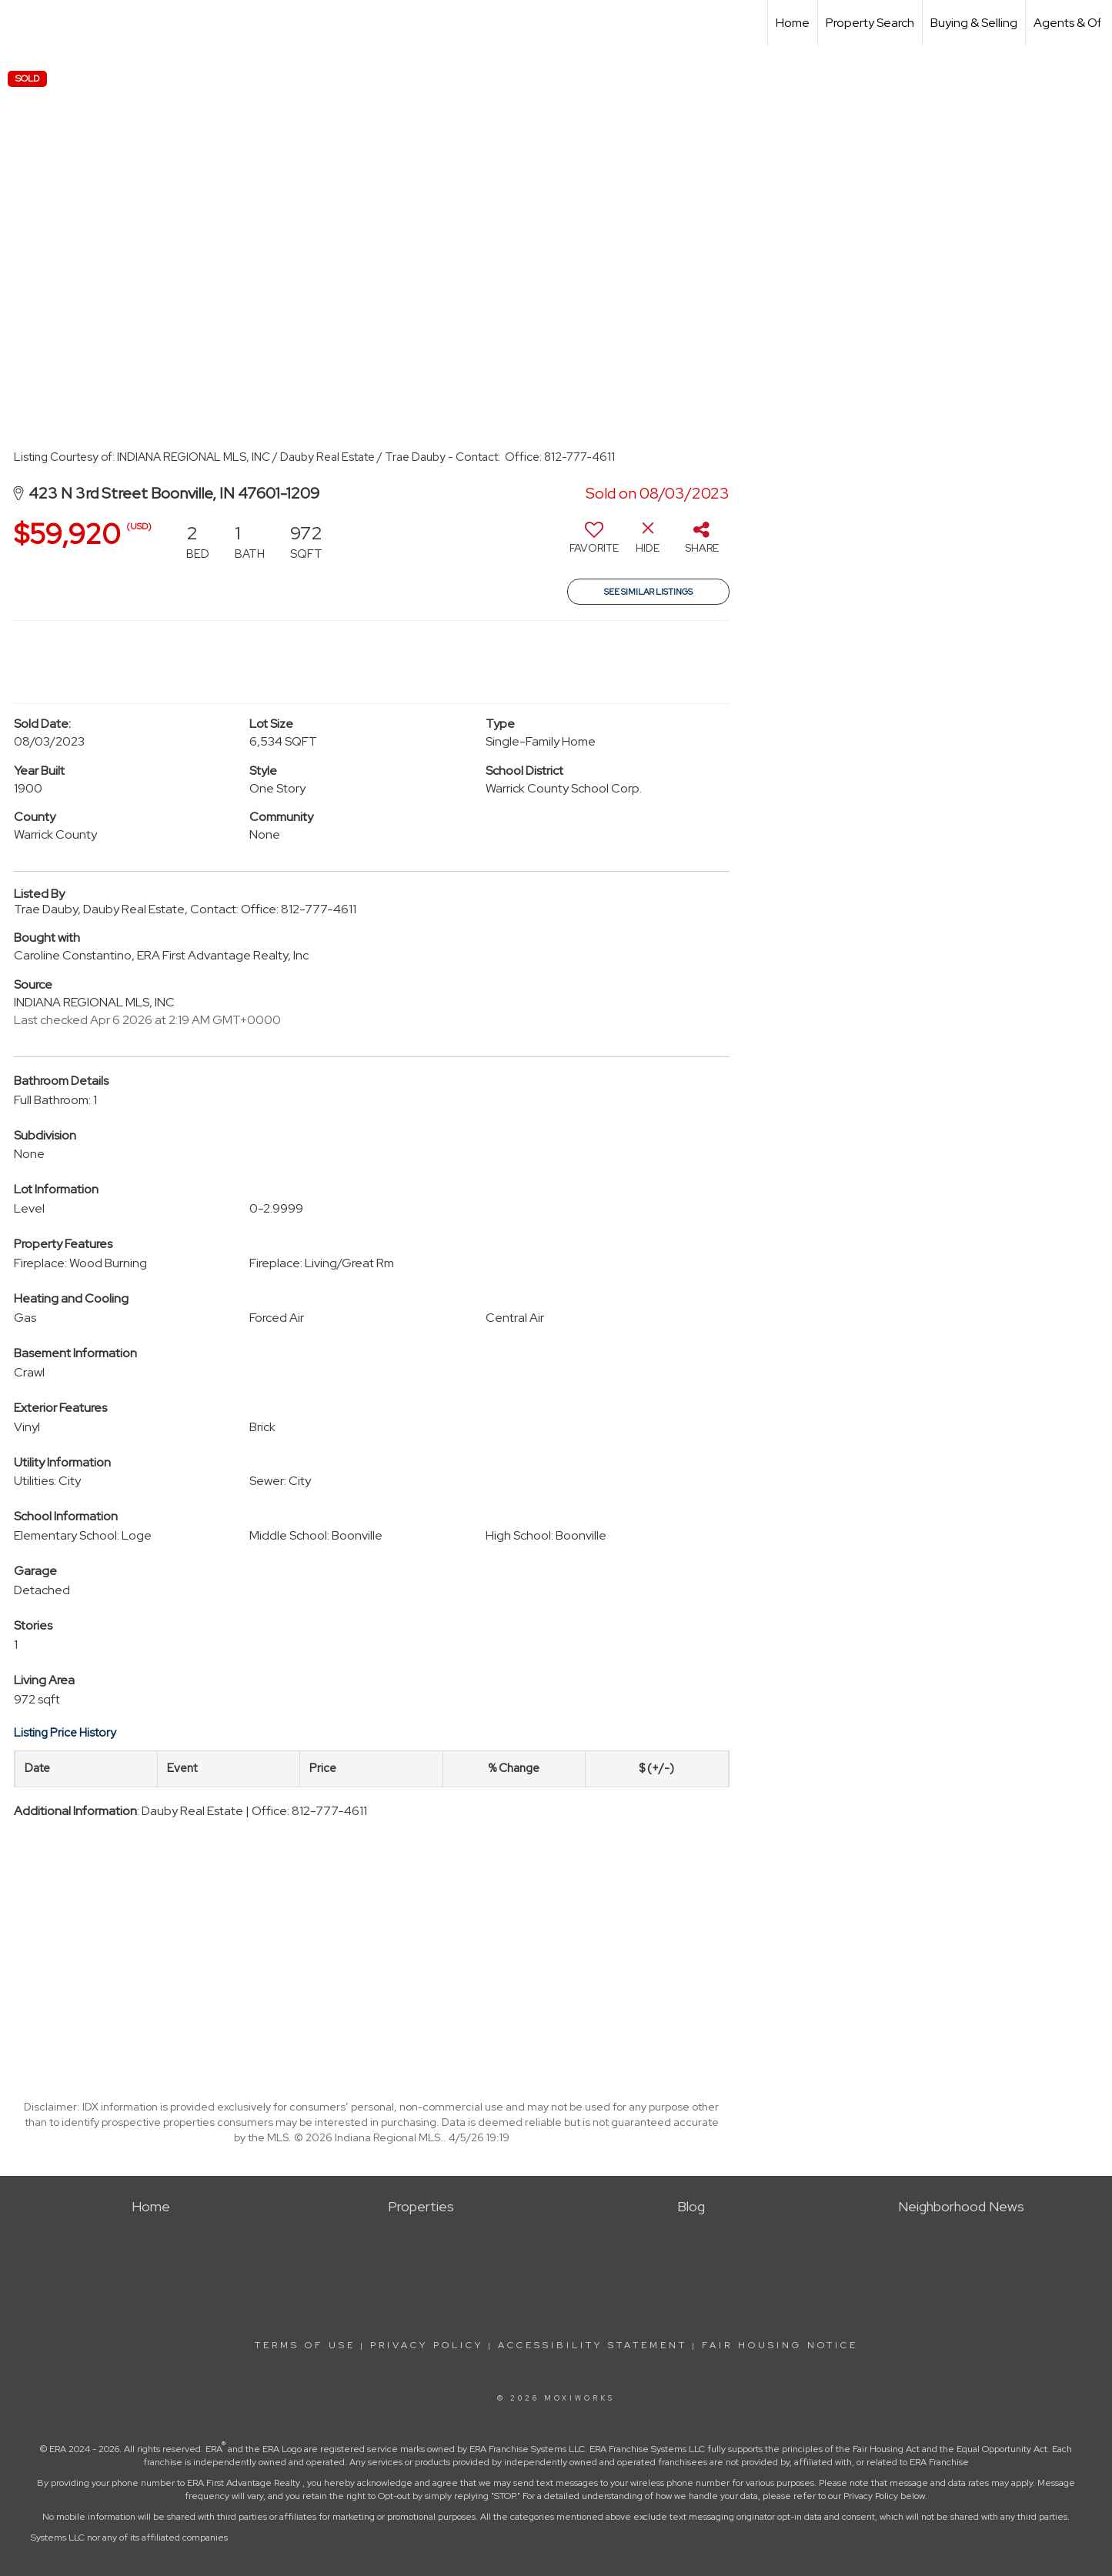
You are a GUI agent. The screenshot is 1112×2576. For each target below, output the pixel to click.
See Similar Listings (648, 591)
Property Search (870, 23)
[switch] (594, 543)
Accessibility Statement (592, 2345)
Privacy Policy (426, 2345)
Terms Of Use (305, 2345)
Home (793, 23)
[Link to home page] (20, 23)
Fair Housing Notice (780, 2345)
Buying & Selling (973, 23)
